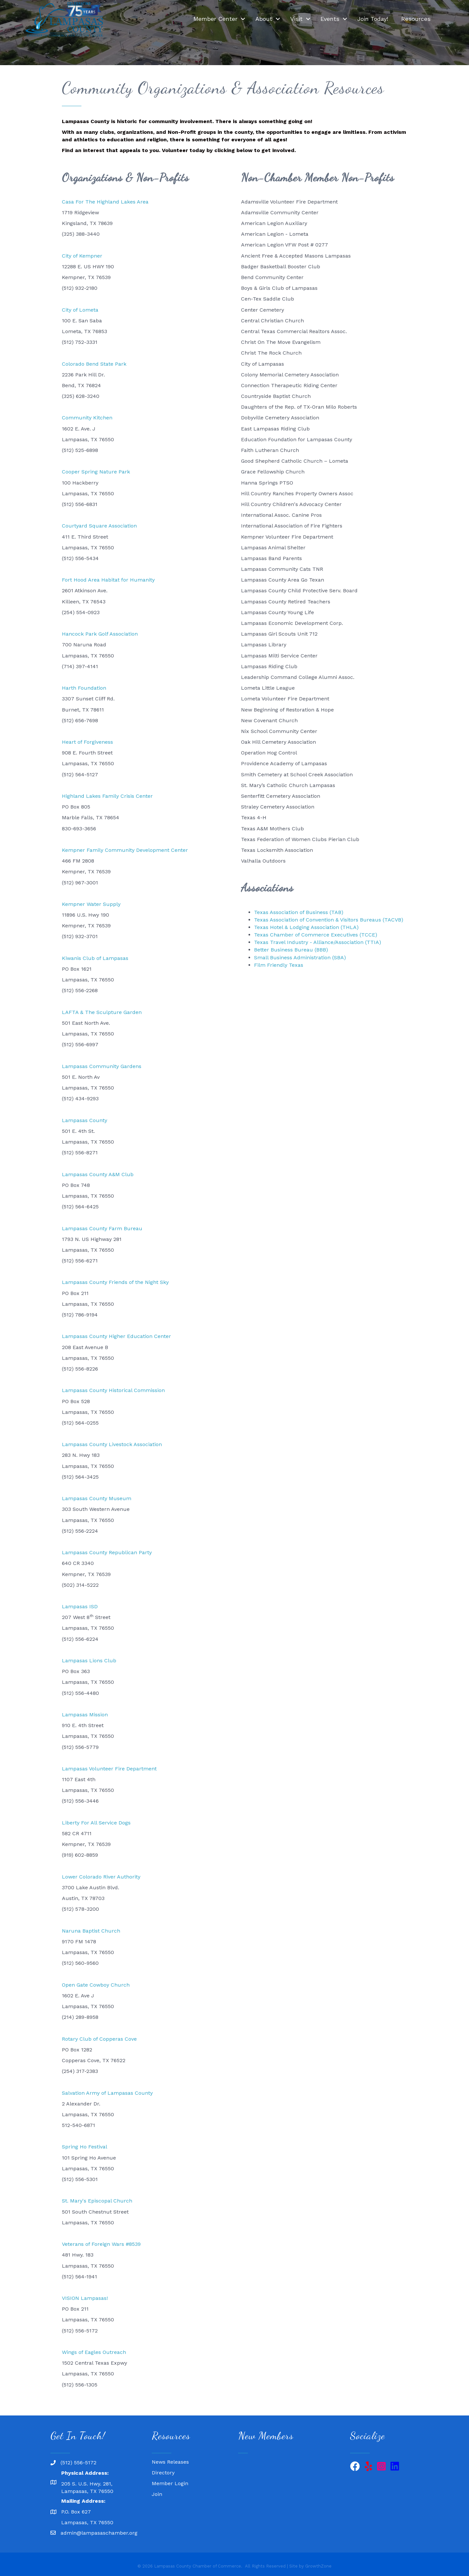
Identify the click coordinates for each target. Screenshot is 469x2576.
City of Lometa (80, 310)
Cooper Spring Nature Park (96, 472)
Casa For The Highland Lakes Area (105, 202)
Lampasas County (84, 1120)
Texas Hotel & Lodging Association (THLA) (306, 927)
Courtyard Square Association (99, 526)
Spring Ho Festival (84, 2147)
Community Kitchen (87, 418)
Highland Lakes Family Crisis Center (107, 796)
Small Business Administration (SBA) (300, 957)
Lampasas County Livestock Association (112, 1444)
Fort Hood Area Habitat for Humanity (108, 580)
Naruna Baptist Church (91, 1931)
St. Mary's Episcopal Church (97, 2201)
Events (329, 18)
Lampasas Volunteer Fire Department (109, 1769)
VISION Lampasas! (85, 2298)
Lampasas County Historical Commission (113, 1390)
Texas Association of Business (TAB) (299, 912)
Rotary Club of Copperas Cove (99, 2039)
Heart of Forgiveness (87, 742)
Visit (296, 18)
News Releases (170, 2462)
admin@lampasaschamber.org (99, 2533)
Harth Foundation (84, 688)
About (263, 18)
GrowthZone (318, 2566)
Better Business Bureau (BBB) (291, 950)
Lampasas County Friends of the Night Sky (115, 1282)
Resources (416, 18)
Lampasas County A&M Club (98, 1174)
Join (157, 2494)
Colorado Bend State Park (94, 364)
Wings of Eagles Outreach (94, 2352)
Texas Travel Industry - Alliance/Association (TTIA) (317, 942)
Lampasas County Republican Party (107, 1552)
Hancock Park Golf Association (100, 634)
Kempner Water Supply (91, 904)
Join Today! (372, 18)
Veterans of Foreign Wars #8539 (101, 2244)
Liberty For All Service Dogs (96, 1823)
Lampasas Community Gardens (101, 1066)
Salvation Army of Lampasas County (107, 2093)
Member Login (170, 2483)
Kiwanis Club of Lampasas (95, 958)
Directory (163, 2473)
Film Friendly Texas (278, 965)
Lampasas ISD (80, 1606)
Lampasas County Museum (96, 1498)
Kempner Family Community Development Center (125, 850)
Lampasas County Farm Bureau (102, 1228)
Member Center (215, 18)
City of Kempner (82, 256)
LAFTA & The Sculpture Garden (102, 1012)
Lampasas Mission (85, 1714)
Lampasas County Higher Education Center (116, 1336)
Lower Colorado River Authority (101, 1877)
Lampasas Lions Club (89, 1660)
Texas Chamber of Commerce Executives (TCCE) (315, 935)
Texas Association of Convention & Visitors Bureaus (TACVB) (328, 920)
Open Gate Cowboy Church (96, 1985)
